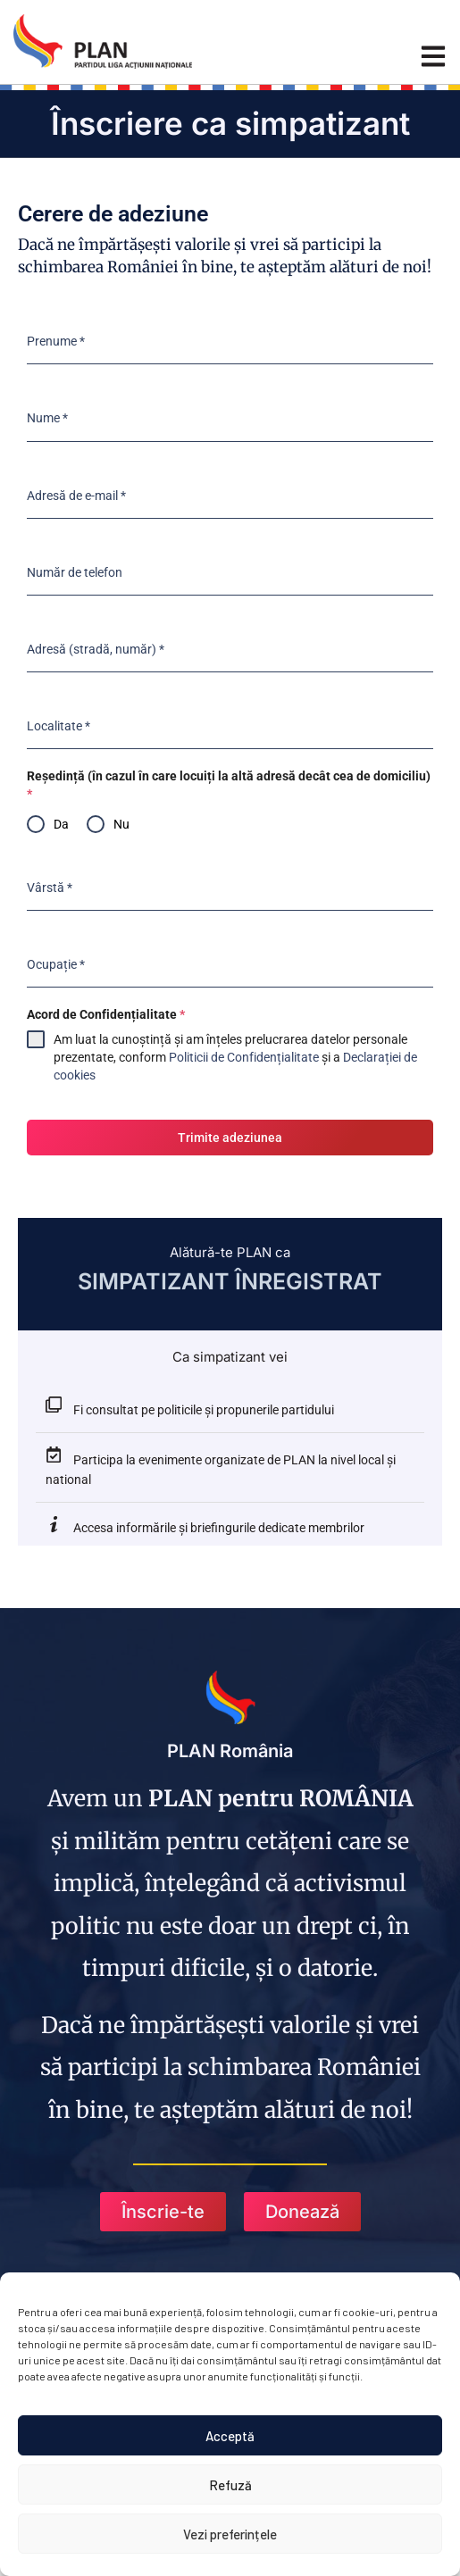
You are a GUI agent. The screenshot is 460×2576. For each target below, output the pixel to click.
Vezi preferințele (230, 2534)
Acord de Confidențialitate (106, 1014)
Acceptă (230, 2436)
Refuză (230, 2485)
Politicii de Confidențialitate (244, 1057)
